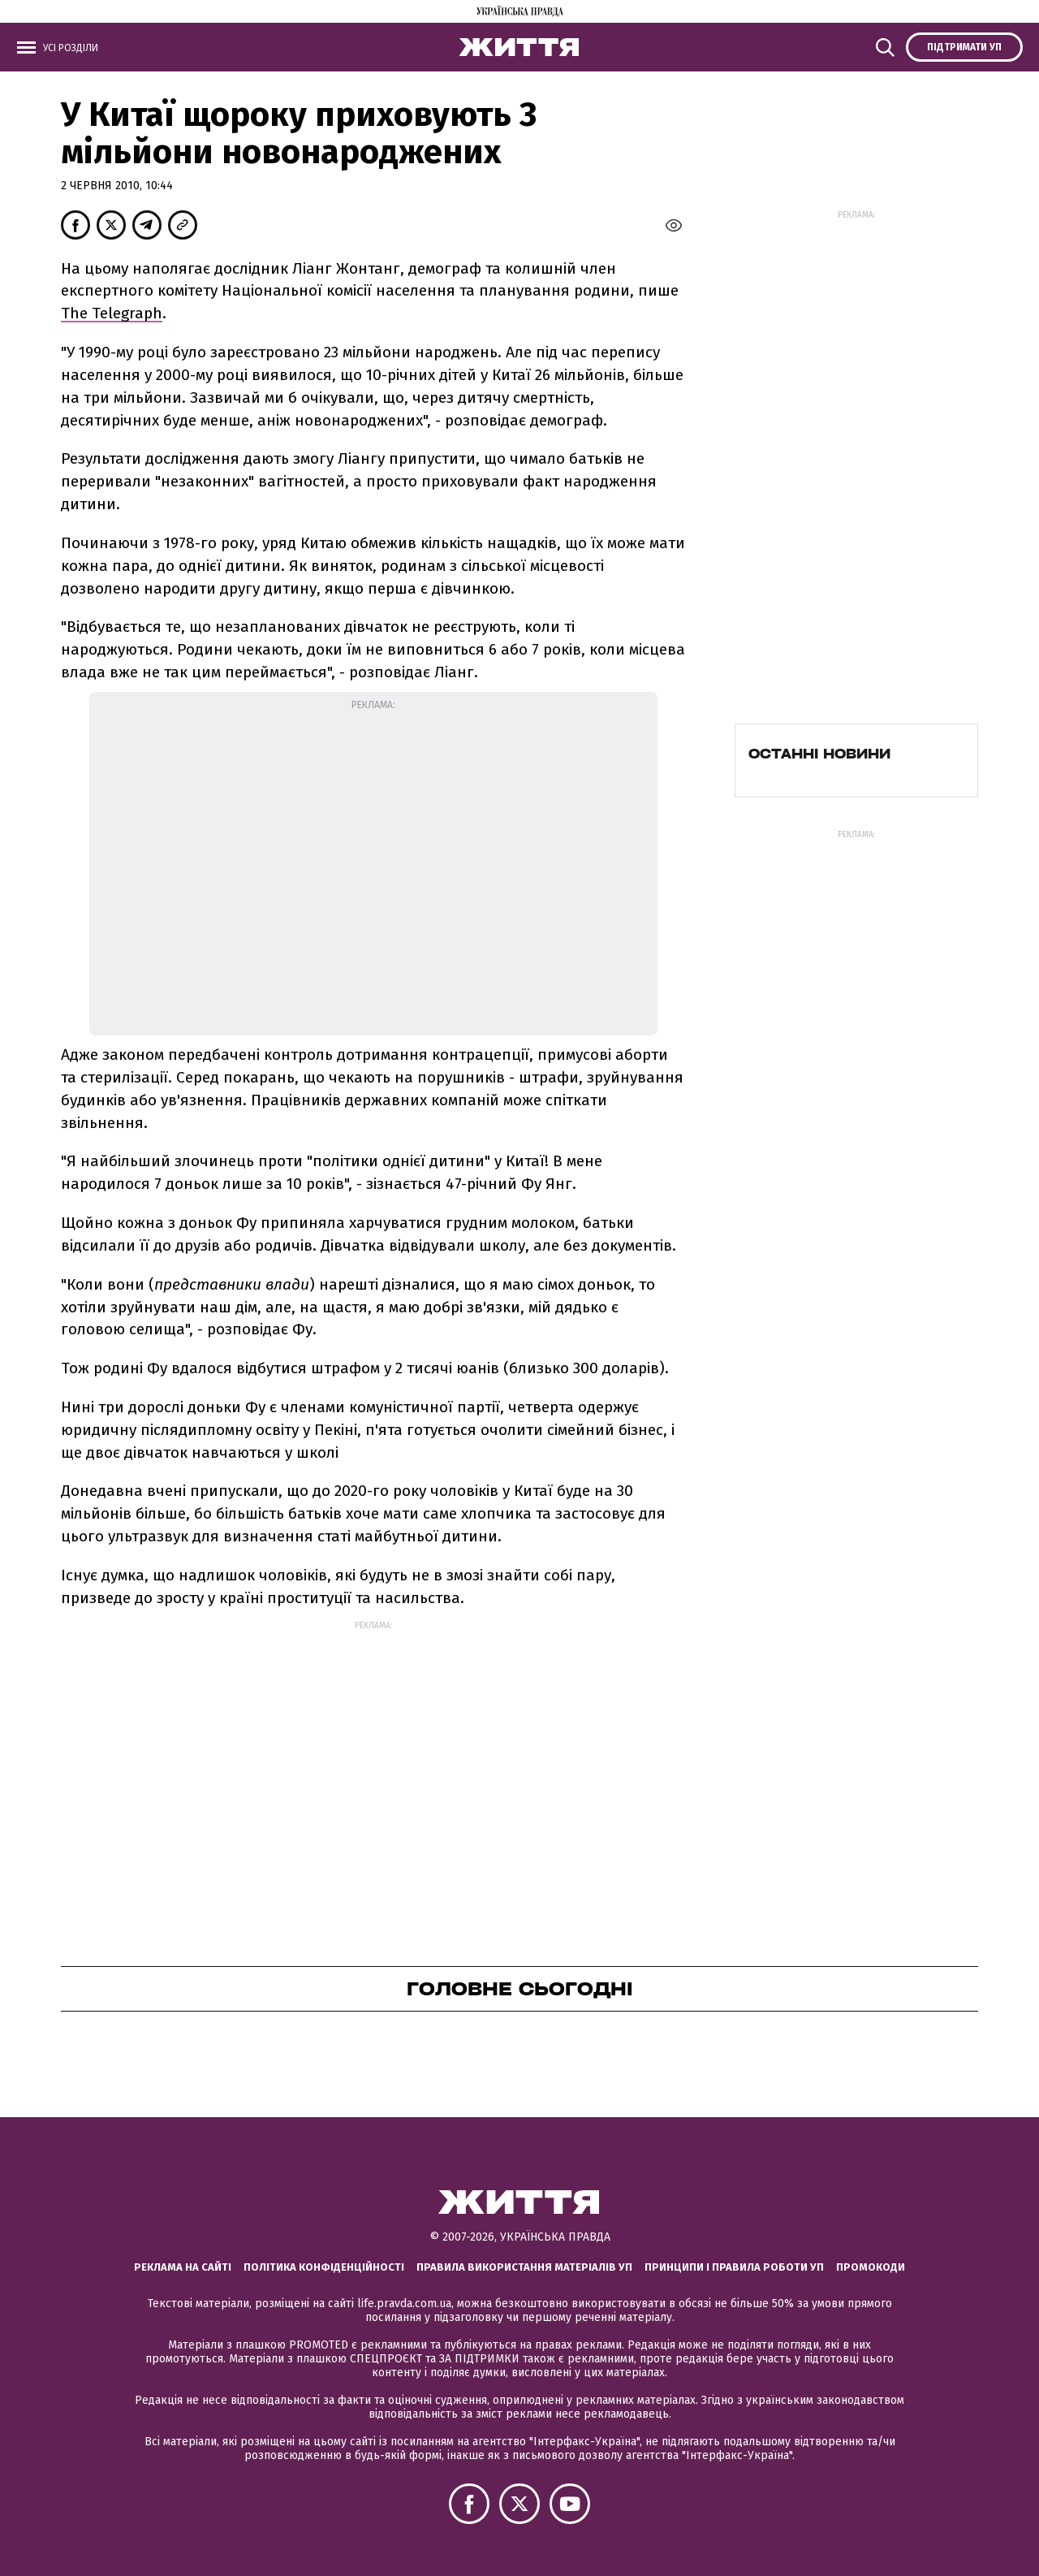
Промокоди (870, 2267)
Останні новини (819, 754)
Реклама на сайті (182, 2267)
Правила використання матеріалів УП (524, 2267)
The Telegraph (111, 313)
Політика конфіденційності (324, 2267)
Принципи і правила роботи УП (734, 2267)
